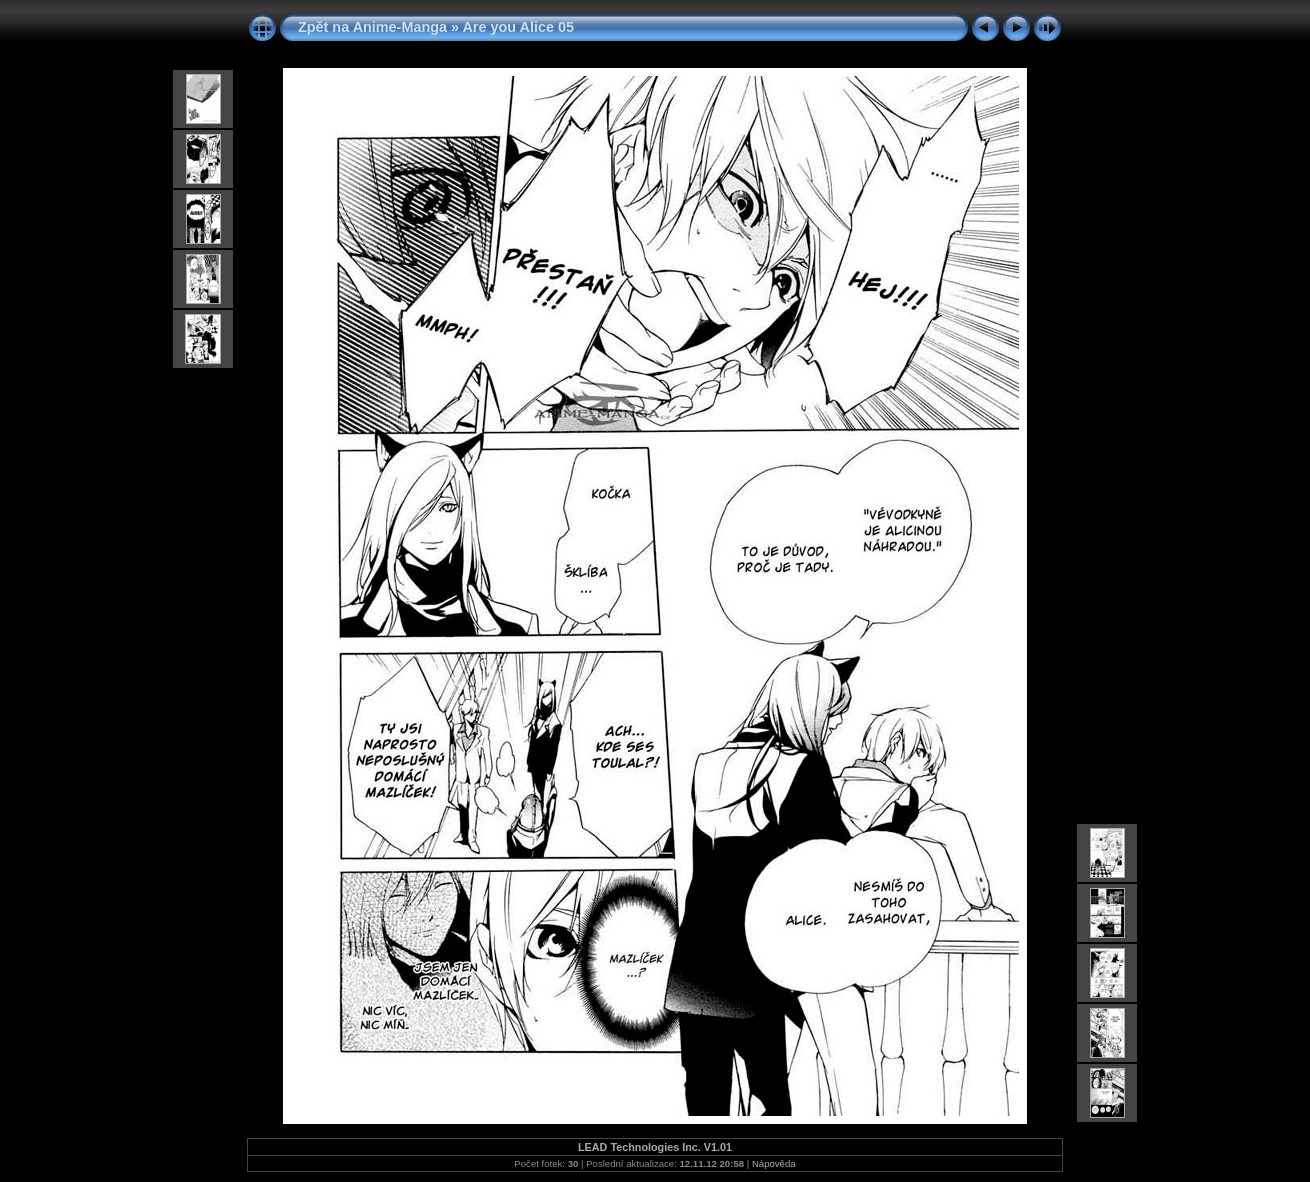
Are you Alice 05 (517, 27)
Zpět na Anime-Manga (372, 27)
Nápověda (774, 1163)
